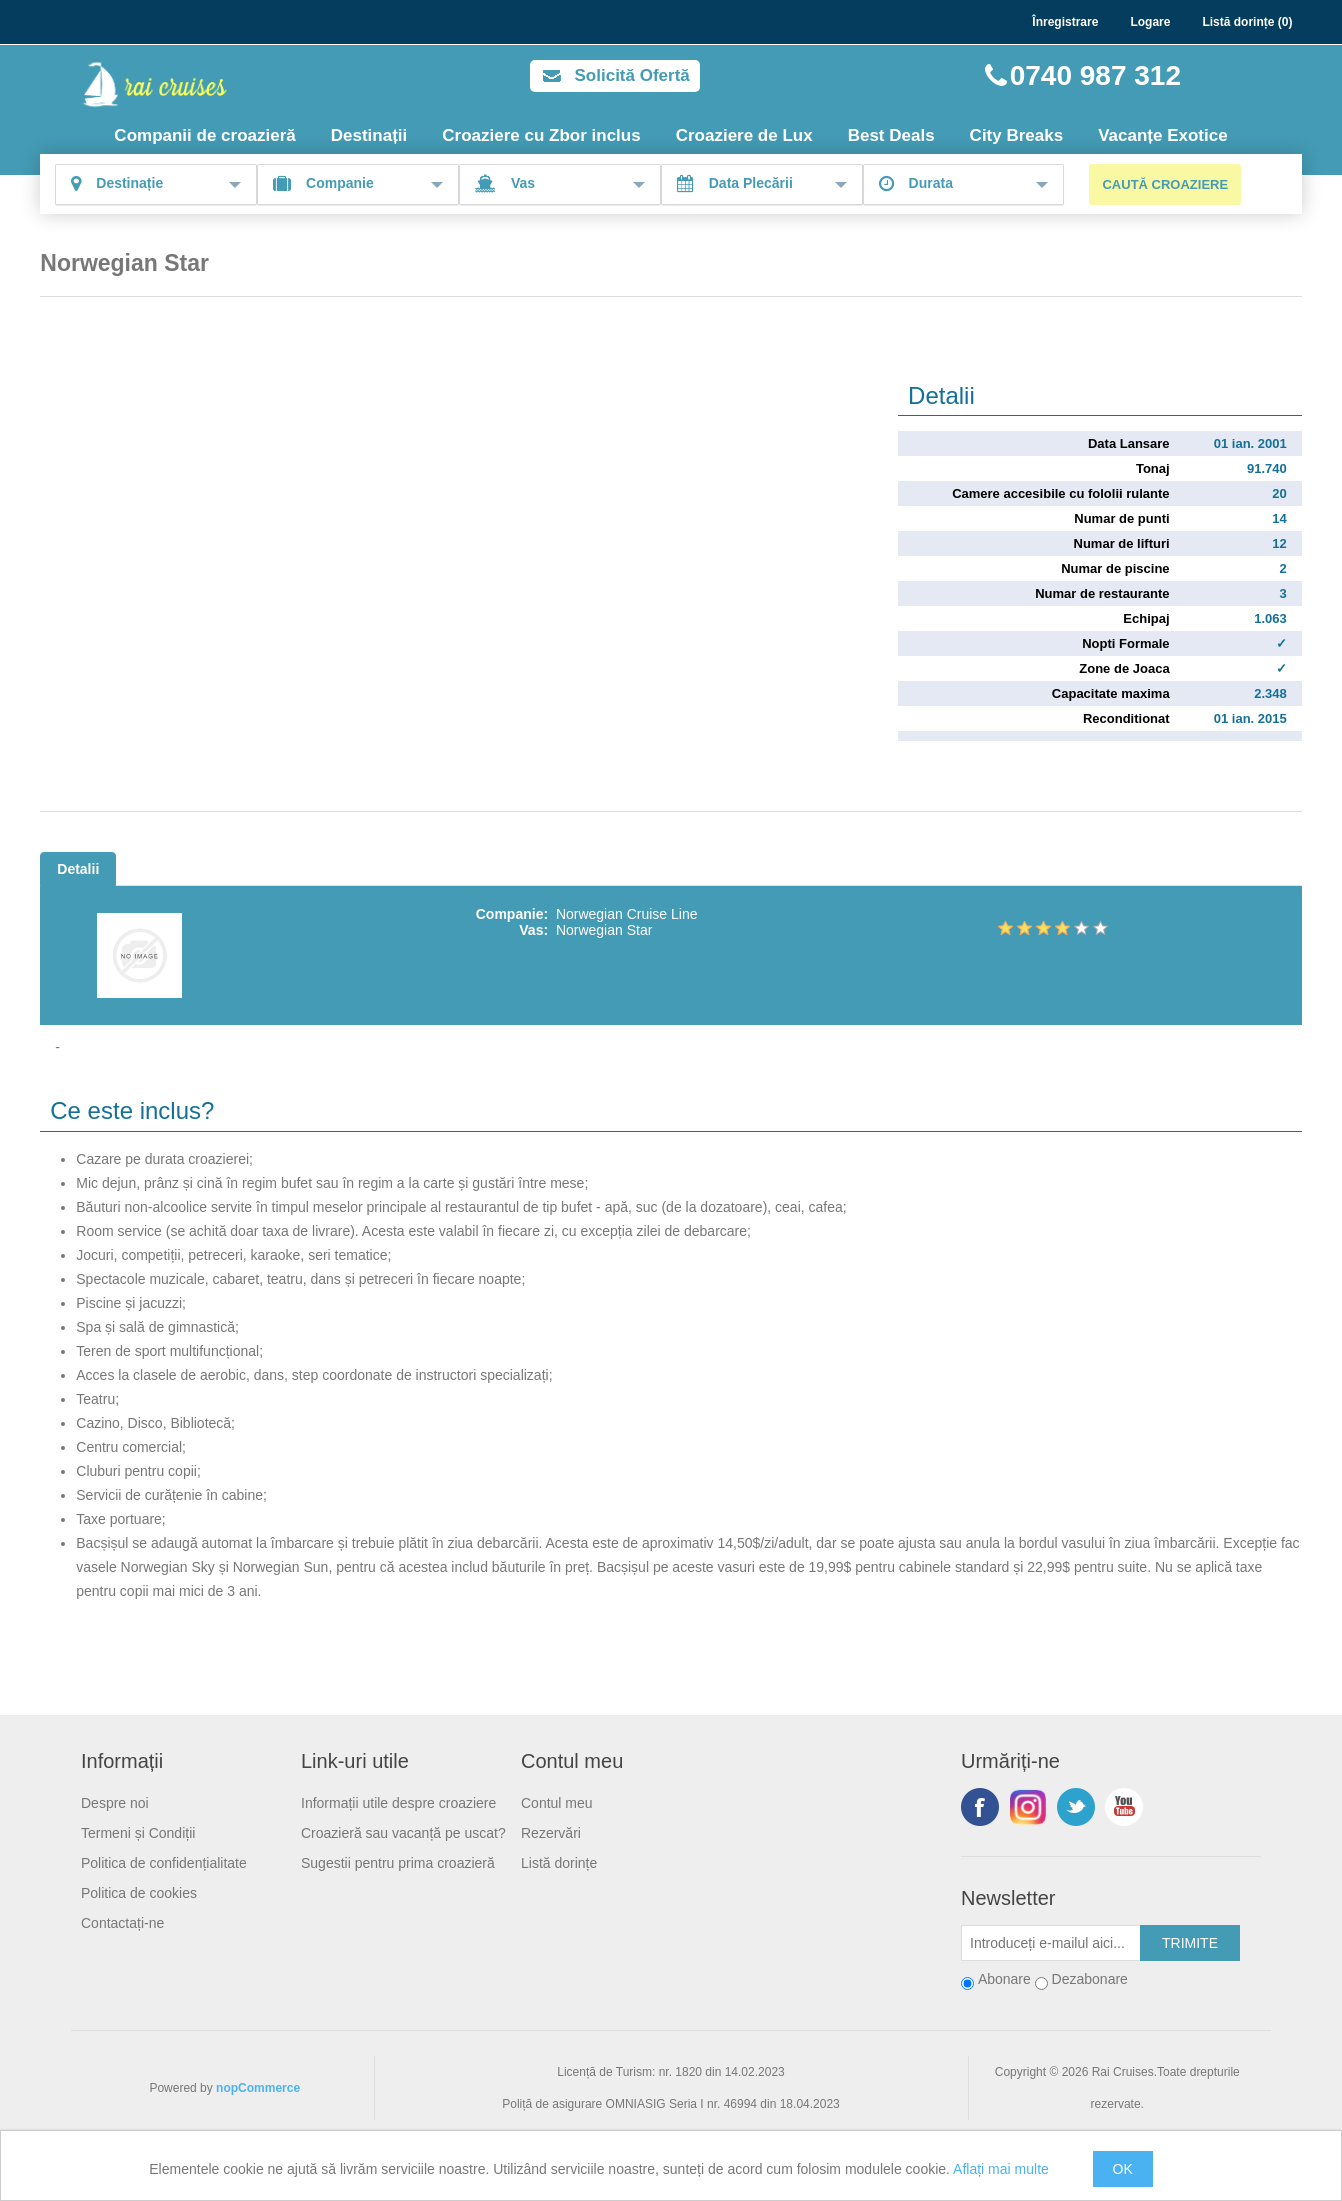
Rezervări (551, 1833)
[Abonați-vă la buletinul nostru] (1051, 1943)
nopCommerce (258, 2088)
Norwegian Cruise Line (627, 914)
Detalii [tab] (78, 869)
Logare (1150, 22)
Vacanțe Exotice (1162, 135)
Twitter (1076, 1807)
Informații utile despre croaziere (398, 1803)
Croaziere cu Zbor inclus (541, 135)
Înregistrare (1065, 22)
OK (1123, 2169)
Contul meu (557, 1803)
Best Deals (891, 135)
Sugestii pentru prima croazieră (398, 1863)
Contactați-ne (122, 1923)
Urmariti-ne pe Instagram (1028, 1807)
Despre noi (115, 1803)
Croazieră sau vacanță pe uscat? (403, 1833)
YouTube (1124, 1807)
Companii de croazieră (204, 135)
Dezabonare (1090, 1979)
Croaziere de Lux (744, 135)
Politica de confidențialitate (164, 1863)
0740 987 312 (1095, 75)
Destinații (369, 135)
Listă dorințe (559, 1863)
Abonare (1004, 1979)
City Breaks (1017, 135)
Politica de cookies (139, 1893)
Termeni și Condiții (138, 1833)
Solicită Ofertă (632, 75)
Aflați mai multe (1001, 2169)
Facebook (980, 1807)
